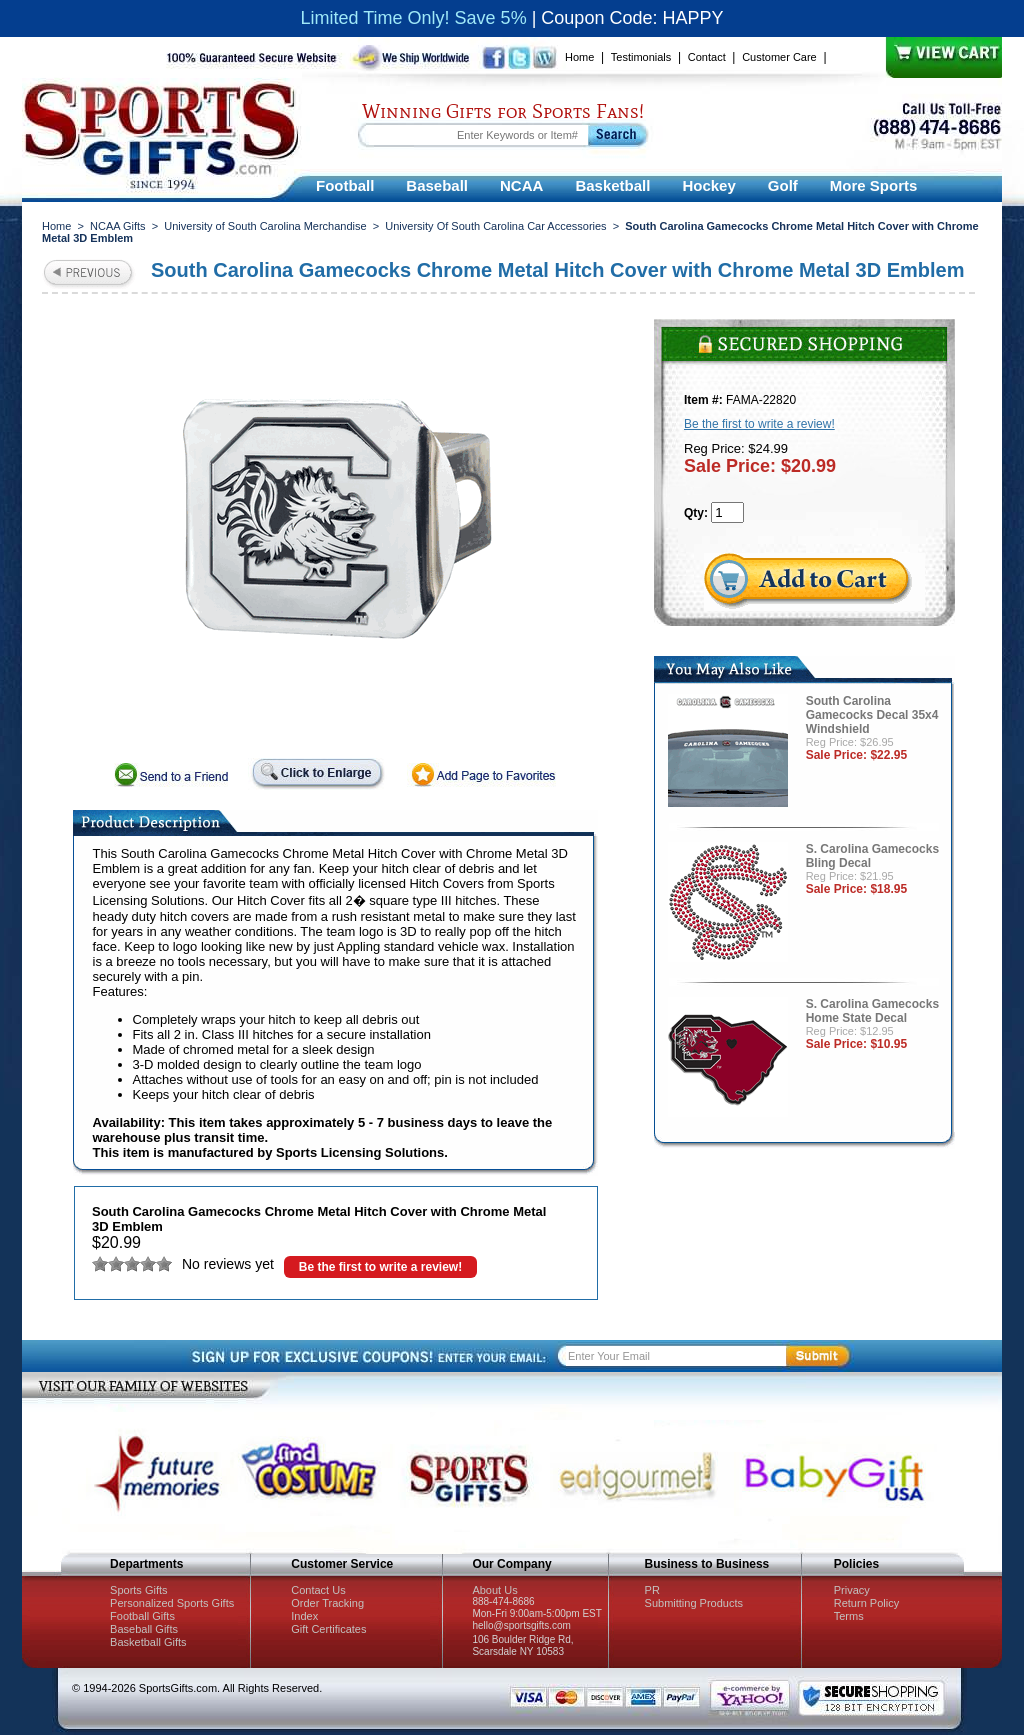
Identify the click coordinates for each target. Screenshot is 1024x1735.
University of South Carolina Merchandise (265, 226)
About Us (494, 1590)
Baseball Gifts (144, 1629)
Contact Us (318, 1590)
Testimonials (641, 57)
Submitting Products (694, 1603)
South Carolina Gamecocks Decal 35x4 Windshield (872, 715)
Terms (849, 1616)
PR (652, 1590)
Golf (783, 185)
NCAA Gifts (118, 226)
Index (304, 1616)
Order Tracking (327, 1603)
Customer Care (779, 57)
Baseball (437, 185)
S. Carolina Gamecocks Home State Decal (872, 1011)
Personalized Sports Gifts (172, 1603)
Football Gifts (142, 1616)
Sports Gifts (138, 1590)
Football (345, 185)
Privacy (852, 1590)
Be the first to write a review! (380, 1267)
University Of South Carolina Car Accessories (495, 226)
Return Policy (866, 1603)
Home (579, 57)
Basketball (612, 185)
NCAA (521, 185)
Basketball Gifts (148, 1642)
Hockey (708, 185)
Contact (707, 57)
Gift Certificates (328, 1629)
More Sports (874, 185)
